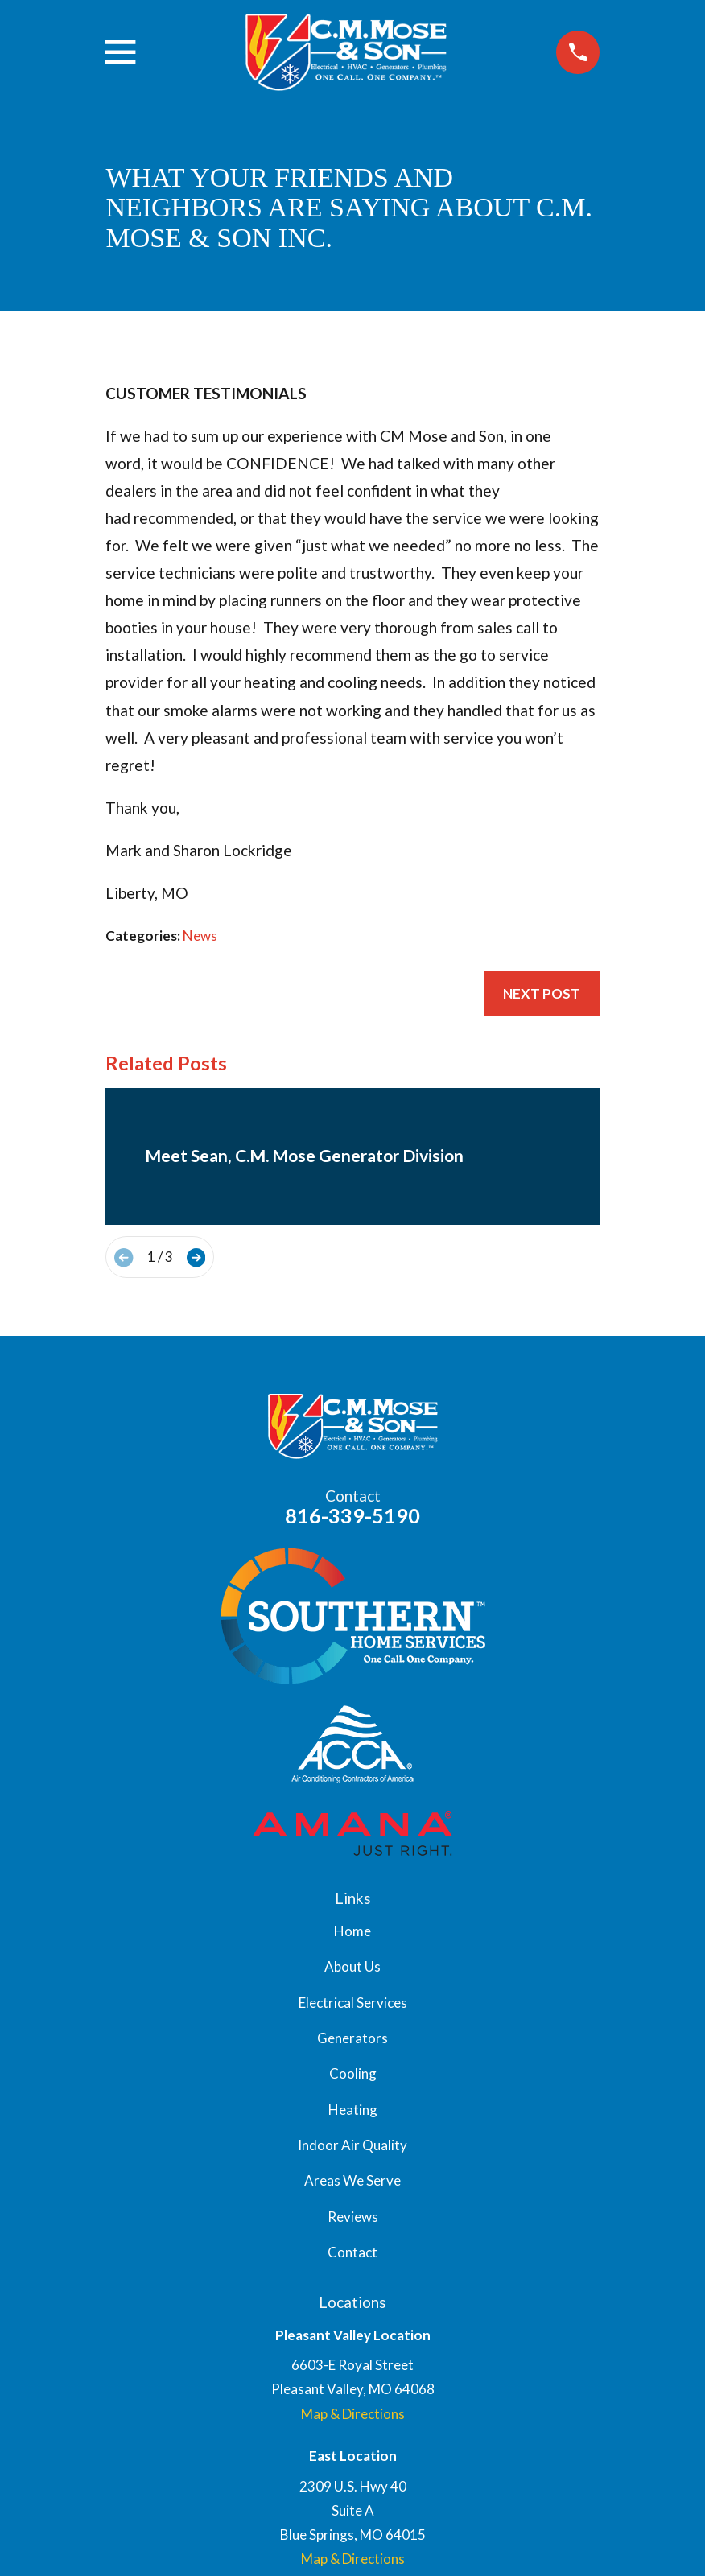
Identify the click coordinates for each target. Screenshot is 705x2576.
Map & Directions (353, 2413)
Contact (352, 2252)
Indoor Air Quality (352, 2145)
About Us (352, 1966)
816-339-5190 (352, 1515)
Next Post (541, 993)
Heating (352, 2109)
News (200, 935)
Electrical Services (353, 2002)
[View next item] (196, 1257)
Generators (352, 2038)
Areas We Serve (352, 2180)
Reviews (353, 2216)
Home (352, 1931)
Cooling (353, 2073)
